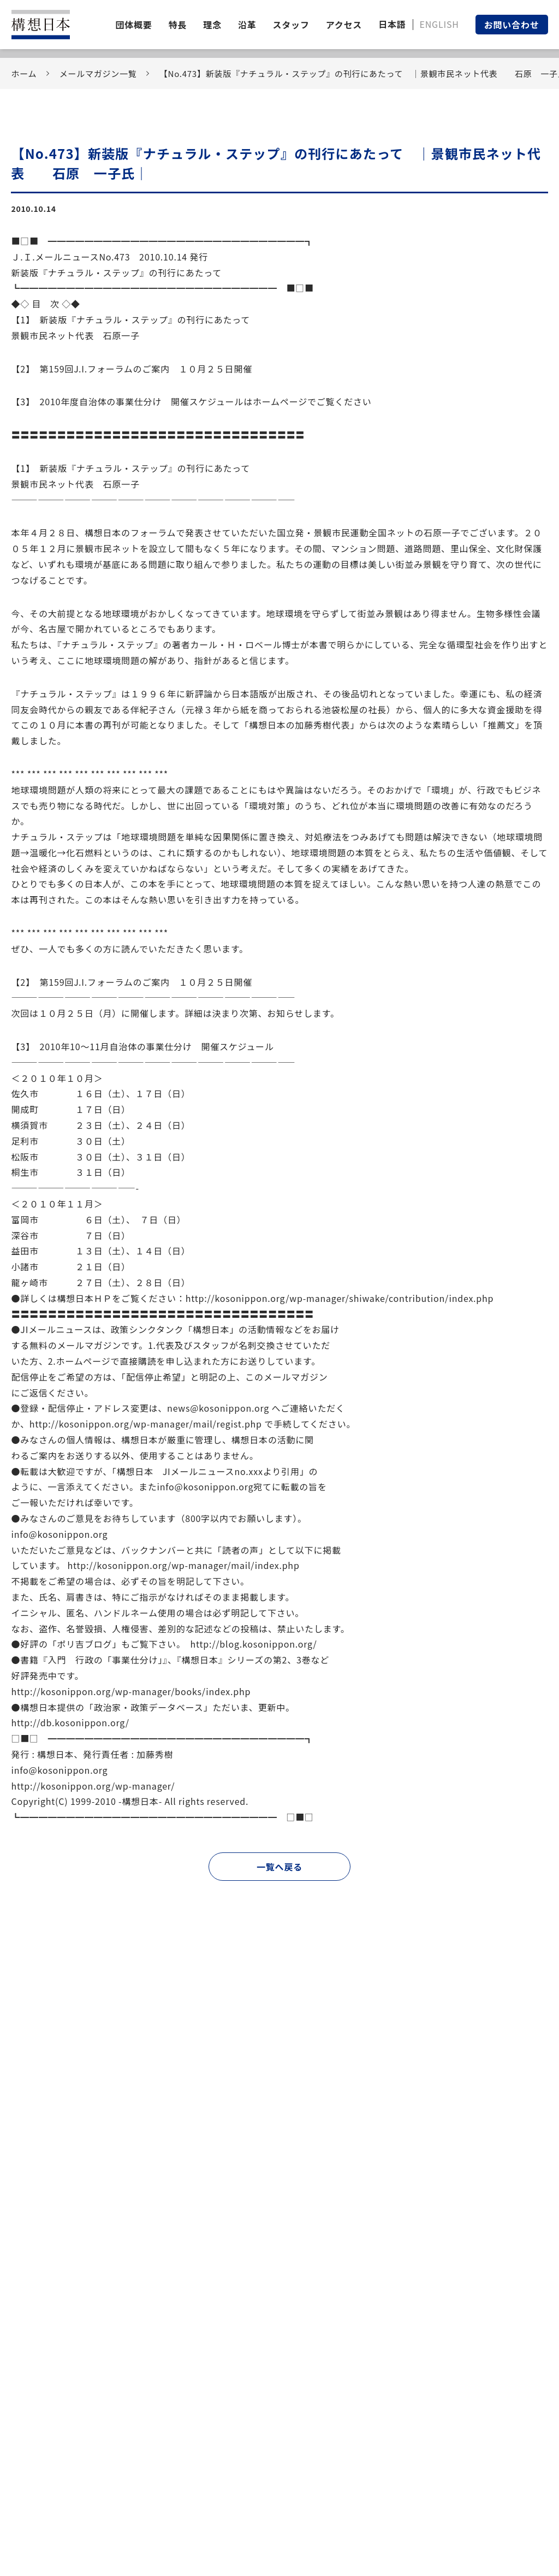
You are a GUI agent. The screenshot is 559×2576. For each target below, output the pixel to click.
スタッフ (291, 24)
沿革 (247, 24)
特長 (178, 24)
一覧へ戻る (279, 1866)
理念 (212, 24)
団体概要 (133, 24)
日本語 (392, 24)
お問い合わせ (511, 24)
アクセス (344, 24)
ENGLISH (439, 24)
